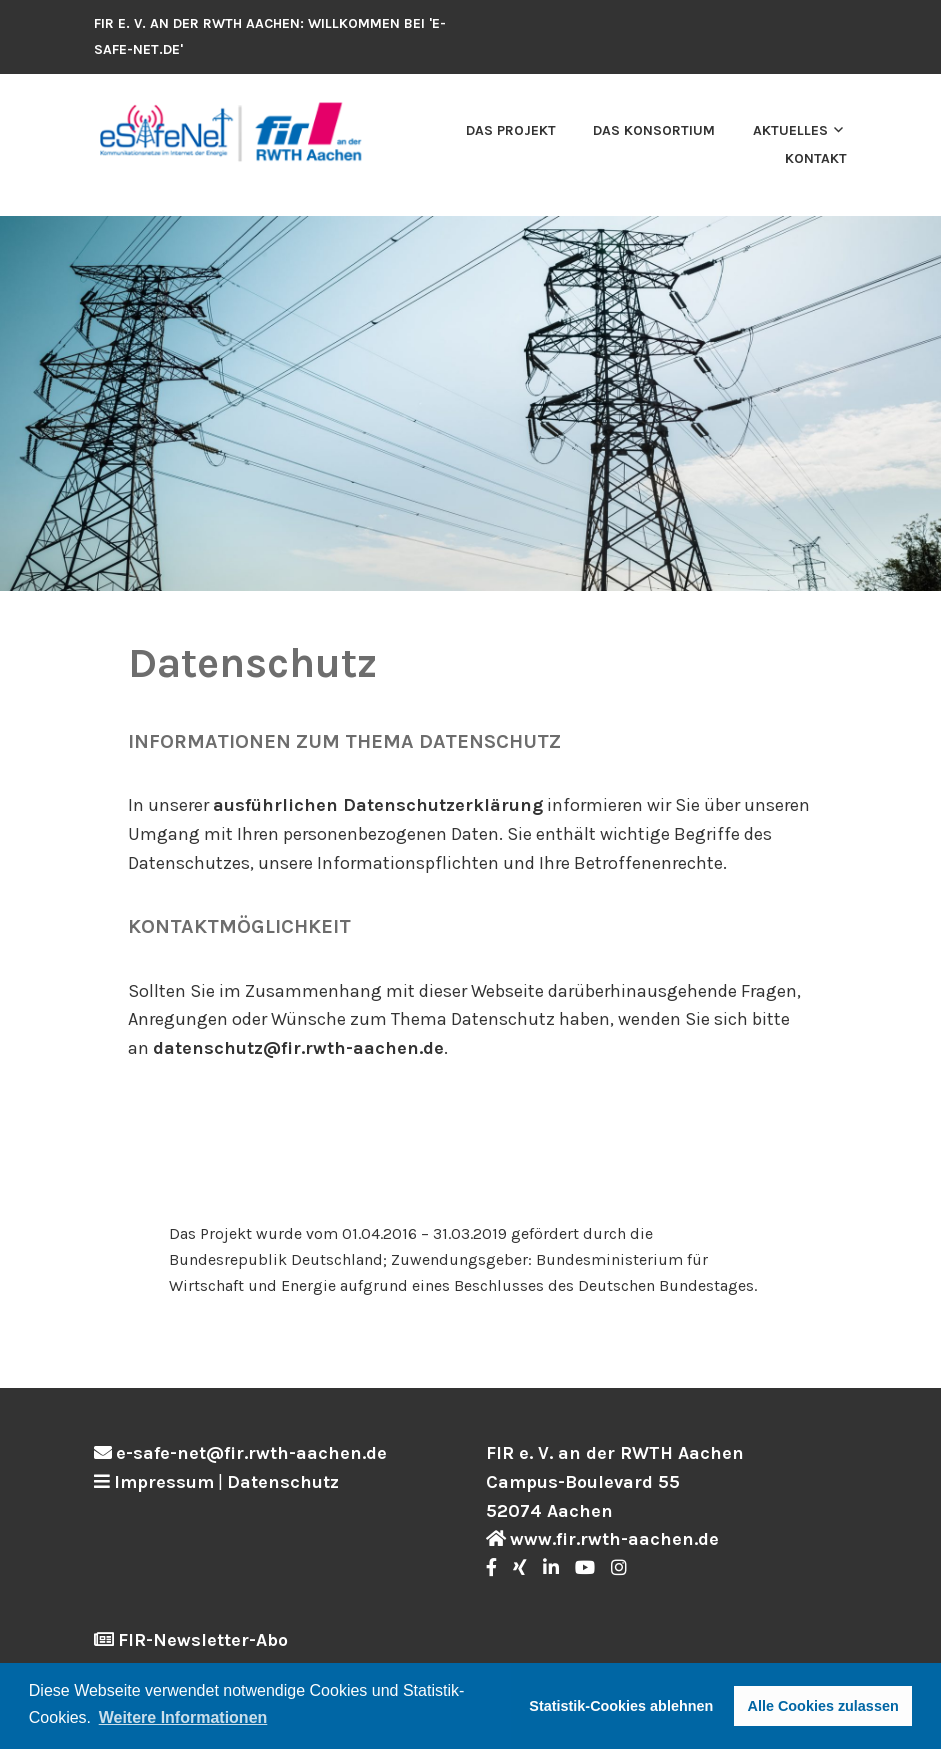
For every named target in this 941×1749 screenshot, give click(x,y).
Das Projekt (511, 130)
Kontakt (816, 158)
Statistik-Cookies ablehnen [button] (621, 1706)
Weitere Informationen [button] (183, 1717)
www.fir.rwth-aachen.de (614, 1539)
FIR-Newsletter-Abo (203, 1640)
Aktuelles (790, 130)
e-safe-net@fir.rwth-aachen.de (251, 1453)
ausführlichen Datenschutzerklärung (378, 805)
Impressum (164, 1482)
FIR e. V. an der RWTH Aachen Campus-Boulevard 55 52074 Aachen (615, 1482)
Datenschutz (283, 1482)
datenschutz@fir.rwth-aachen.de (298, 1048)
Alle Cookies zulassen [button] (823, 1706)
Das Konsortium (654, 130)
